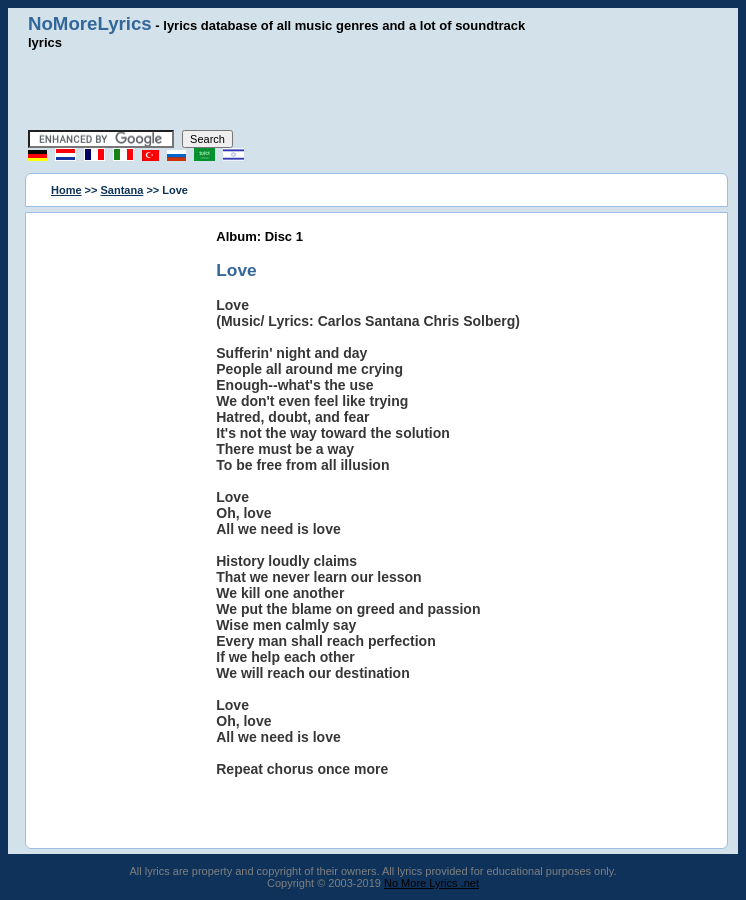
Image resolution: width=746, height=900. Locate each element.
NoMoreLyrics (90, 23)
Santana (122, 190)
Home (66, 190)
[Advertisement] (373, 90)
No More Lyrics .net (431, 883)
